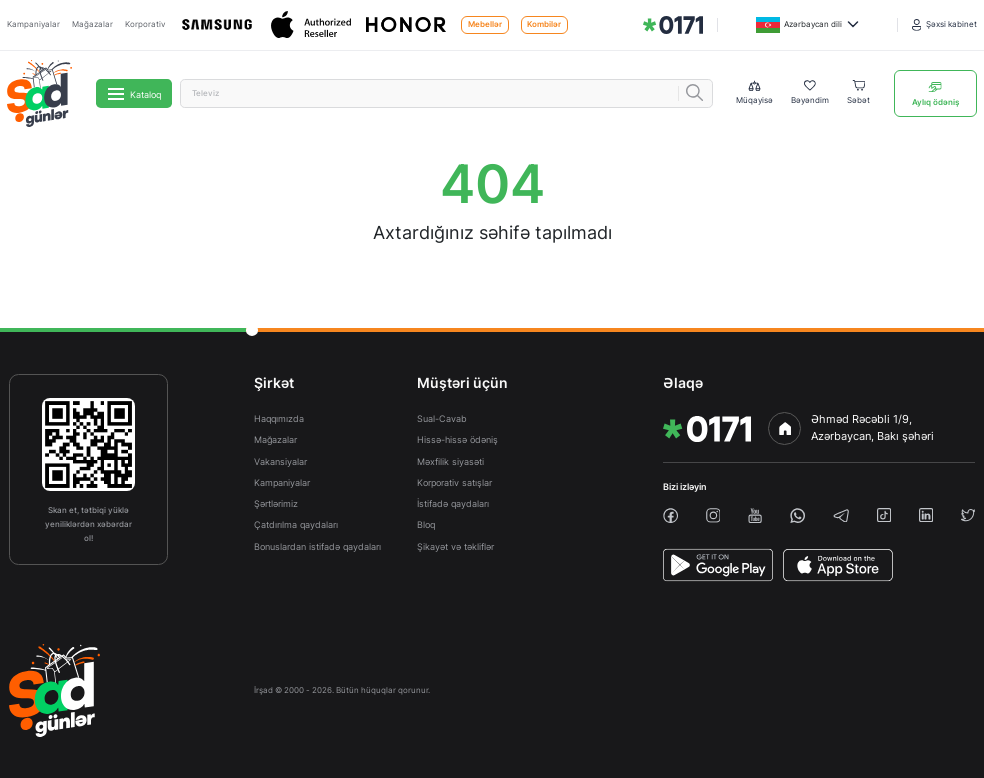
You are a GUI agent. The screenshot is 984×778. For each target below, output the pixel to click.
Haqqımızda (279, 418)
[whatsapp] (797, 515)
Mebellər (485, 24)
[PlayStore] (718, 565)
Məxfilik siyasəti (450, 461)
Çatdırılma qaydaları (296, 524)
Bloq (426, 524)
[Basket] (858, 93)
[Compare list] (754, 93)
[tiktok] (884, 515)
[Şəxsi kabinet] (944, 25)
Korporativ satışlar (454, 482)
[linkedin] (926, 515)
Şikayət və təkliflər (455, 546)
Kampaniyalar (33, 24)
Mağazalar (92, 24)
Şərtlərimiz (276, 503)
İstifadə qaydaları (453, 503)
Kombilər (544, 24)
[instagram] (713, 515)
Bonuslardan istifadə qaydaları (317, 546)
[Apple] (312, 25)
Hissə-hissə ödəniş (457, 439)
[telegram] (841, 516)
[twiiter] (968, 515)
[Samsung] (218, 25)
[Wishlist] (810, 93)
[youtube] (755, 515)
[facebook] (670, 515)
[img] (673, 25)
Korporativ (145, 24)
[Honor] (407, 25)
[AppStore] (838, 565)
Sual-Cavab (442, 418)
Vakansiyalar (280, 461)
